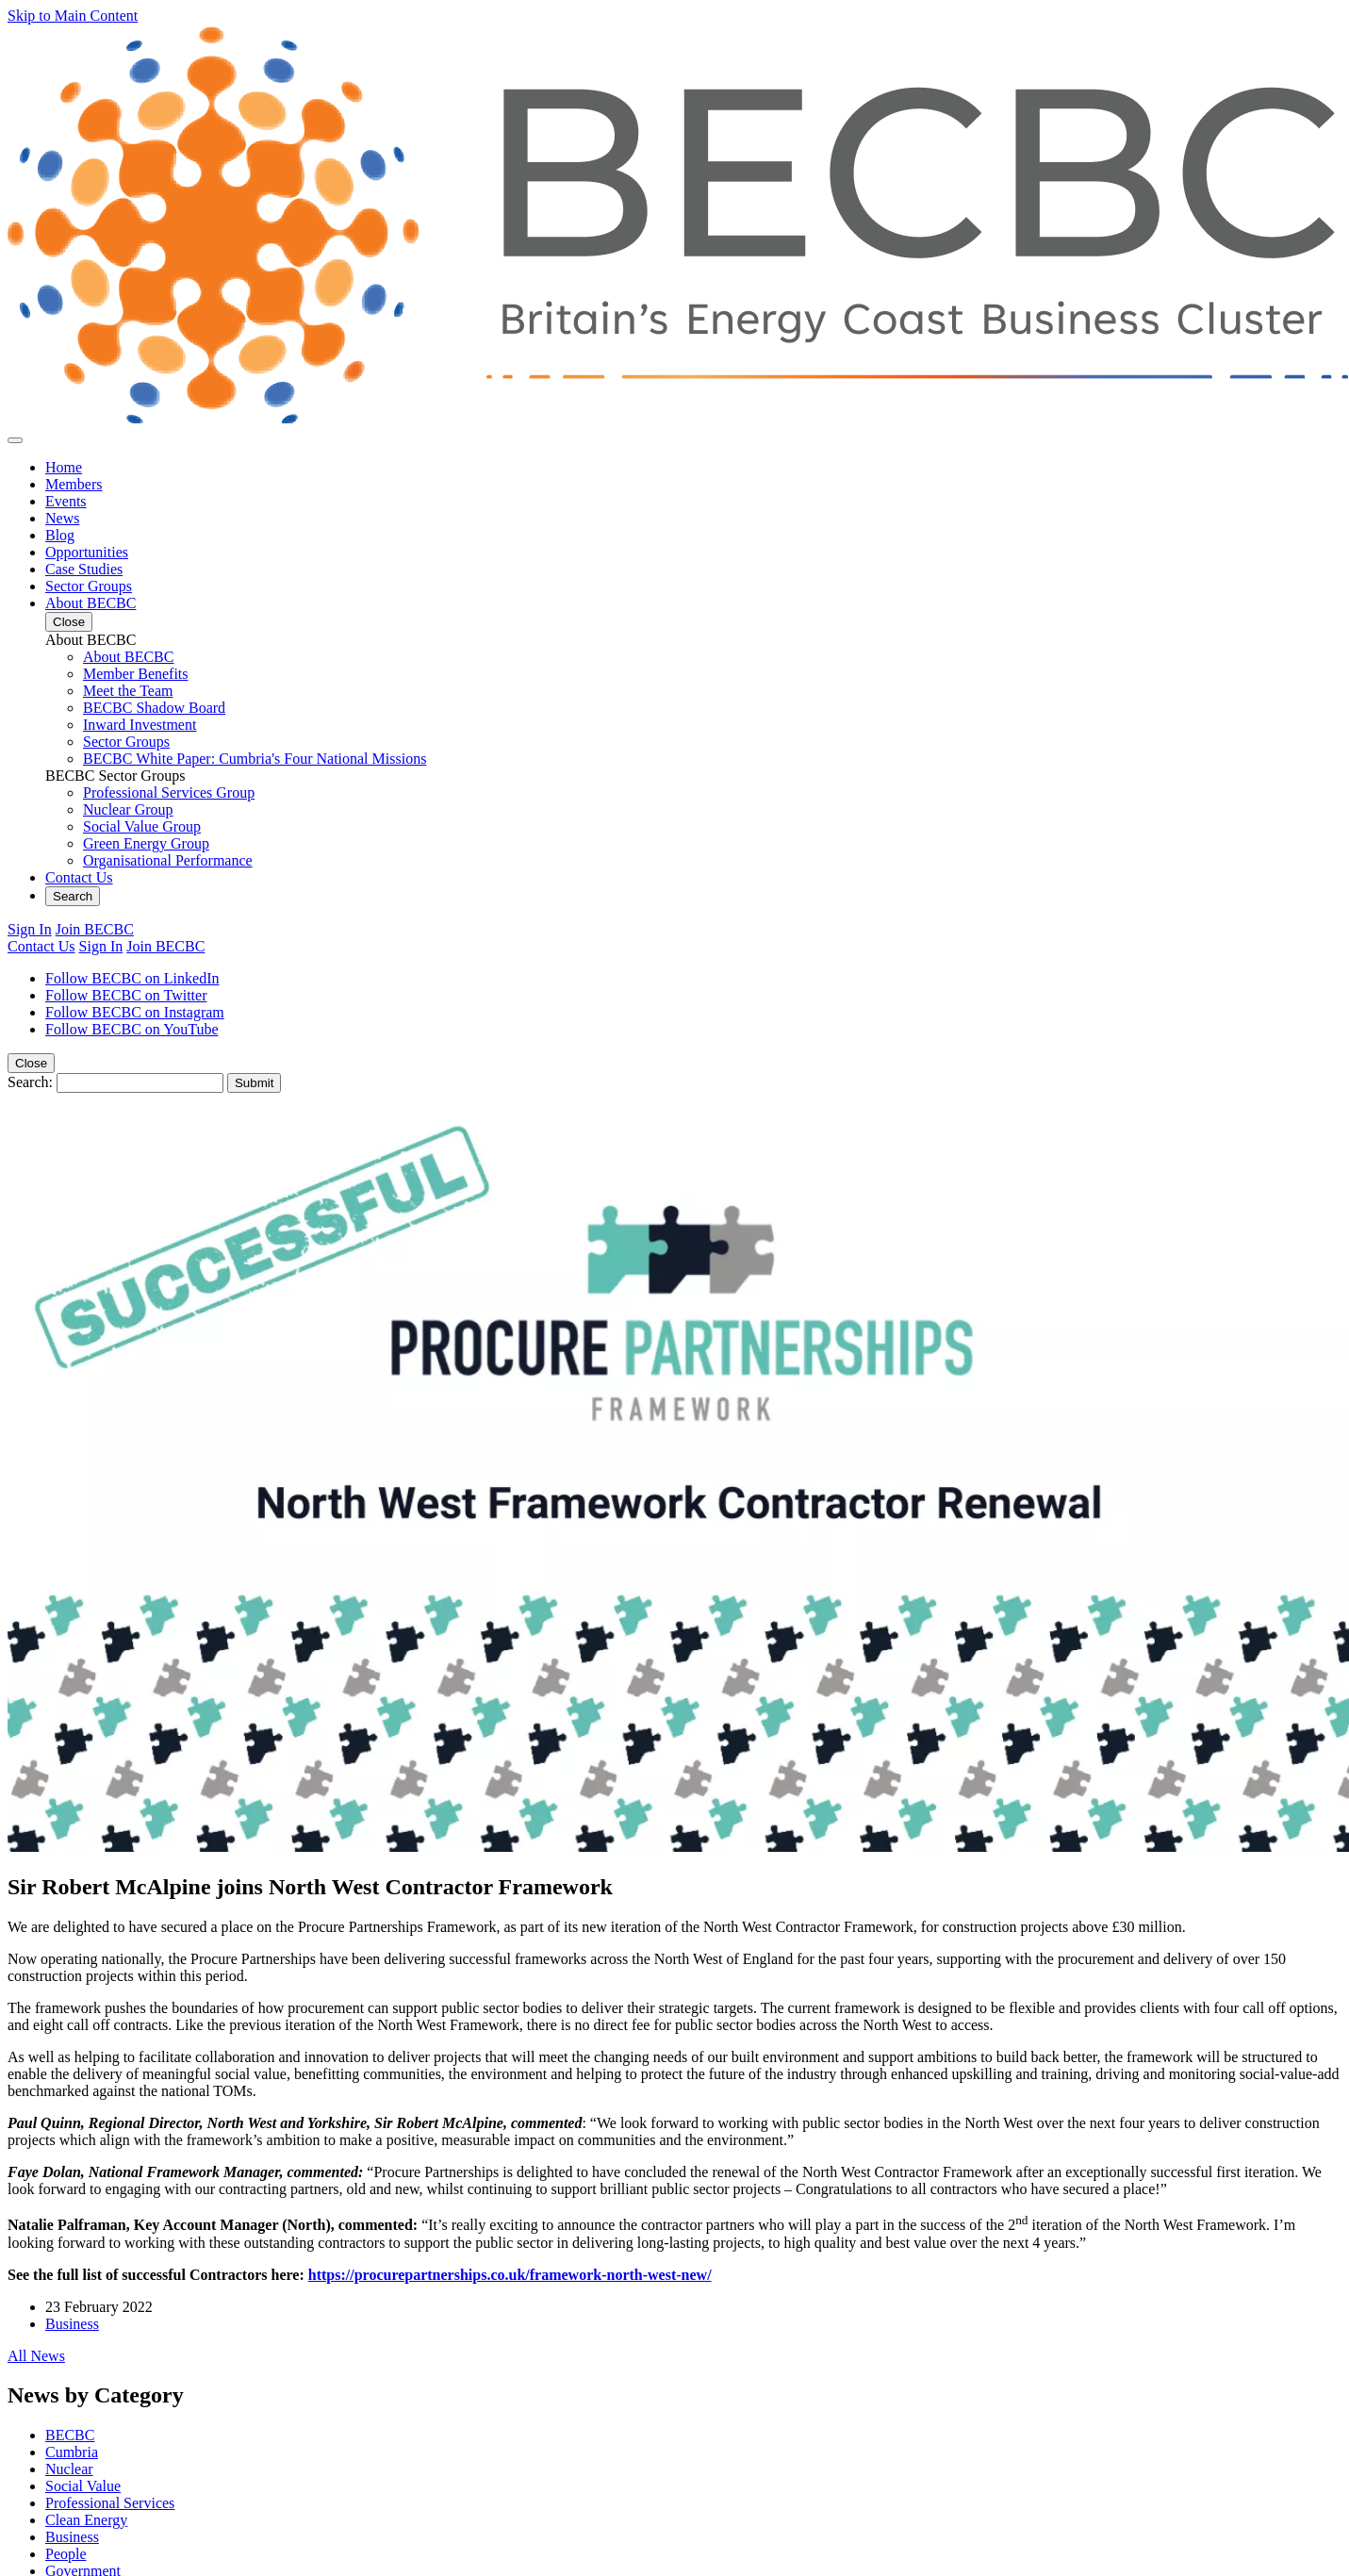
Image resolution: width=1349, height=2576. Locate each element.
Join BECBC (95, 929)
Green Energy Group (146, 843)
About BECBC (90, 603)
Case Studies (84, 569)
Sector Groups (88, 586)
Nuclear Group (128, 809)
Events (66, 501)
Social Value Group (142, 826)
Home (63, 467)
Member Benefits (136, 674)
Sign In (30, 929)
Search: (30, 1082)
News (62, 518)
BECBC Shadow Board (154, 708)
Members (73, 484)
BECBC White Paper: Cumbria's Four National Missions (254, 759)
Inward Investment (139, 725)
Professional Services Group (169, 792)
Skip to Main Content (73, 16)
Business (72, 2324)
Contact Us (79, 877)
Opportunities (86, 552)
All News (36, 2356)
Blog (59, 535)
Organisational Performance (168, 860)
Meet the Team (128, 691)
